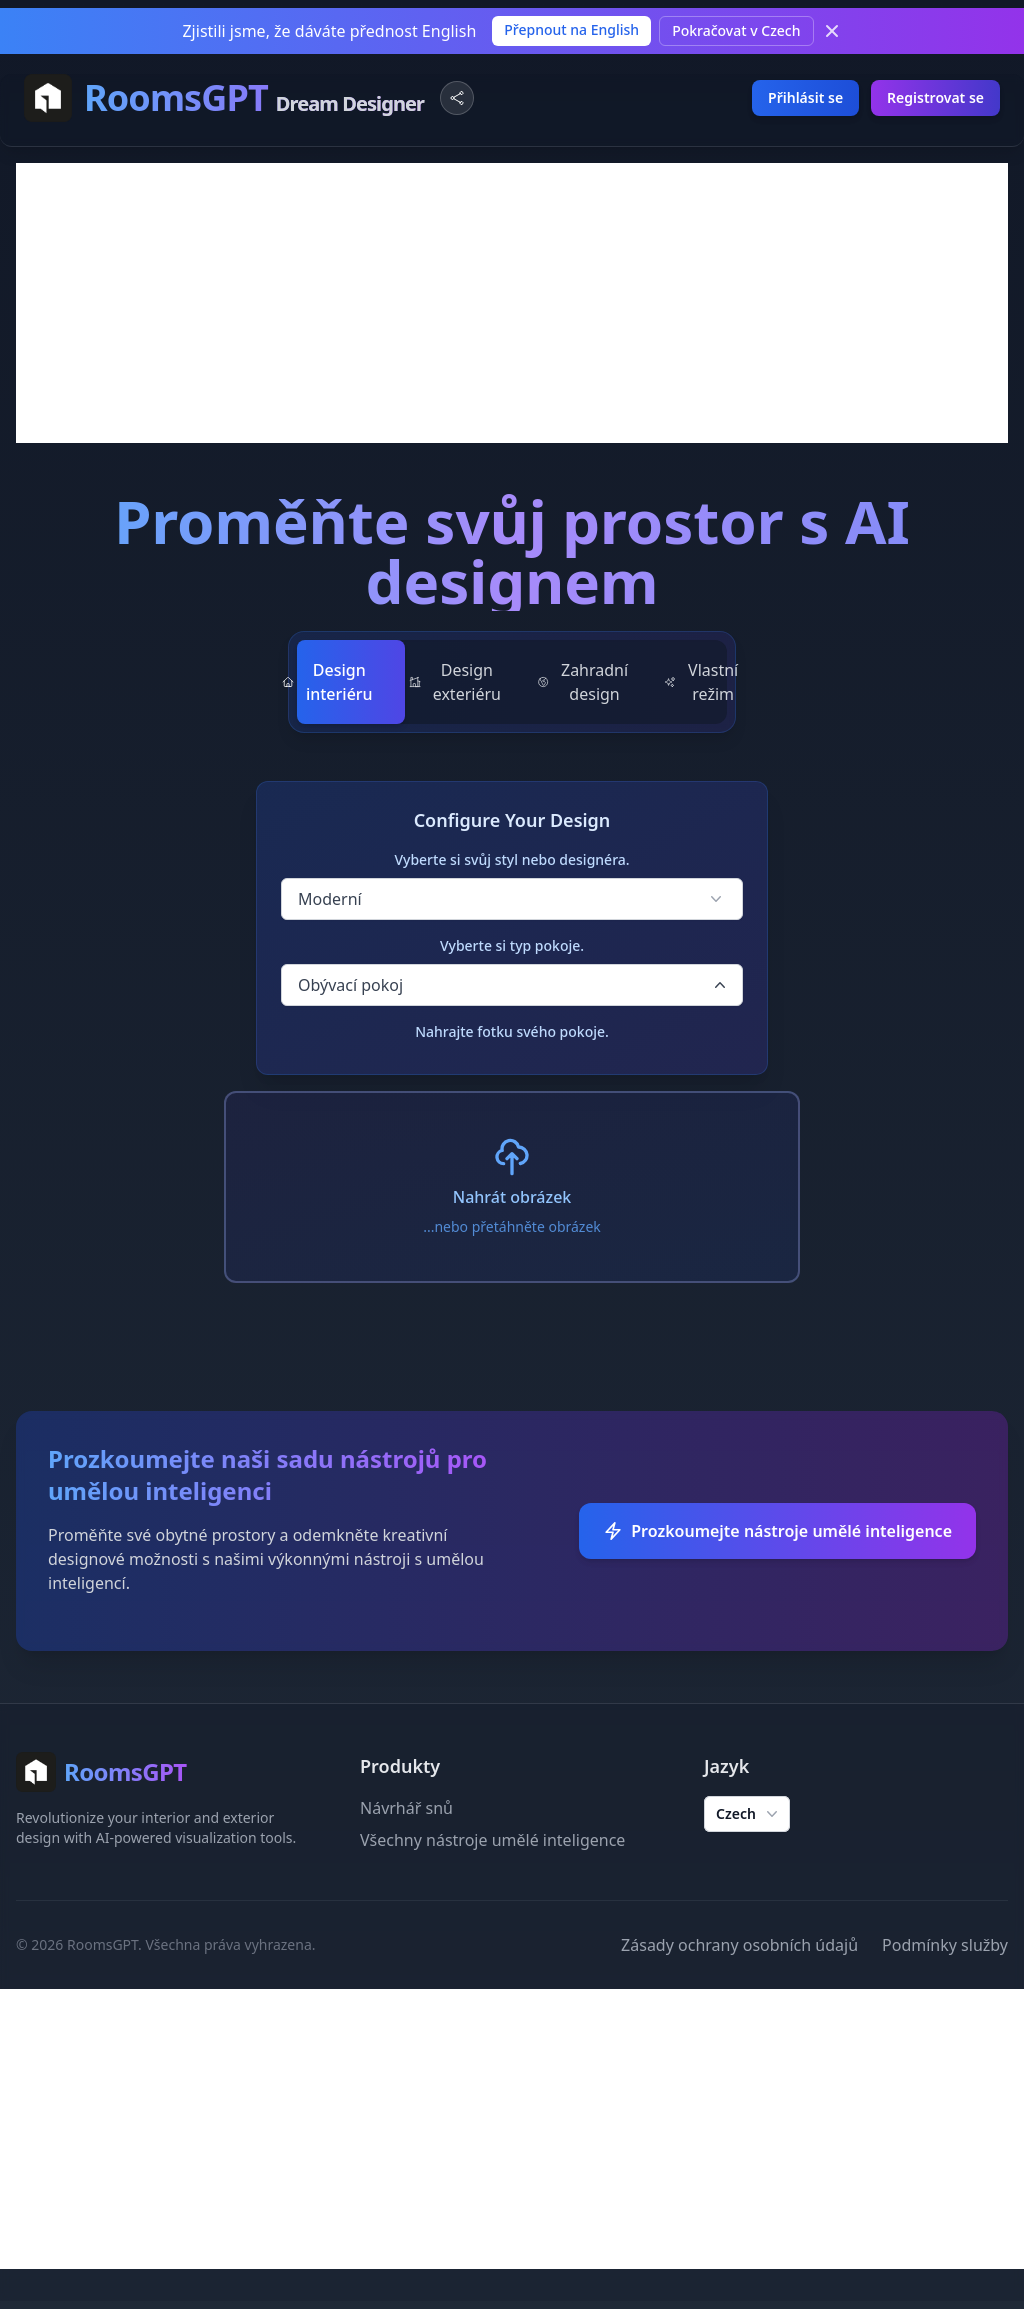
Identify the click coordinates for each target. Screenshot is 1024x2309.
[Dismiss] (832, 31)
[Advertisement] (512, 303)
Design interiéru (327, 682)
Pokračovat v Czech (736, 30)
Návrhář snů (406, 1808)
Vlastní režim (701, 682)
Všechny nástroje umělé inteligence (492, 1840)
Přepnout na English (571, 29)
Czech (749, 1814)
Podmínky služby (945, 1945)
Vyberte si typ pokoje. (512, 945)
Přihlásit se (805, 97)
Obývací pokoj (514, 985)
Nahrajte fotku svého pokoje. (512, 1031)
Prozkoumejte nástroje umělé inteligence (777, 1531)
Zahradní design (582, 682)
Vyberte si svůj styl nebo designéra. (511, 859)
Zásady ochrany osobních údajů (739, 1945)
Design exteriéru (455, 682)
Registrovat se (935, 97)
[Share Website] (457, 98)
